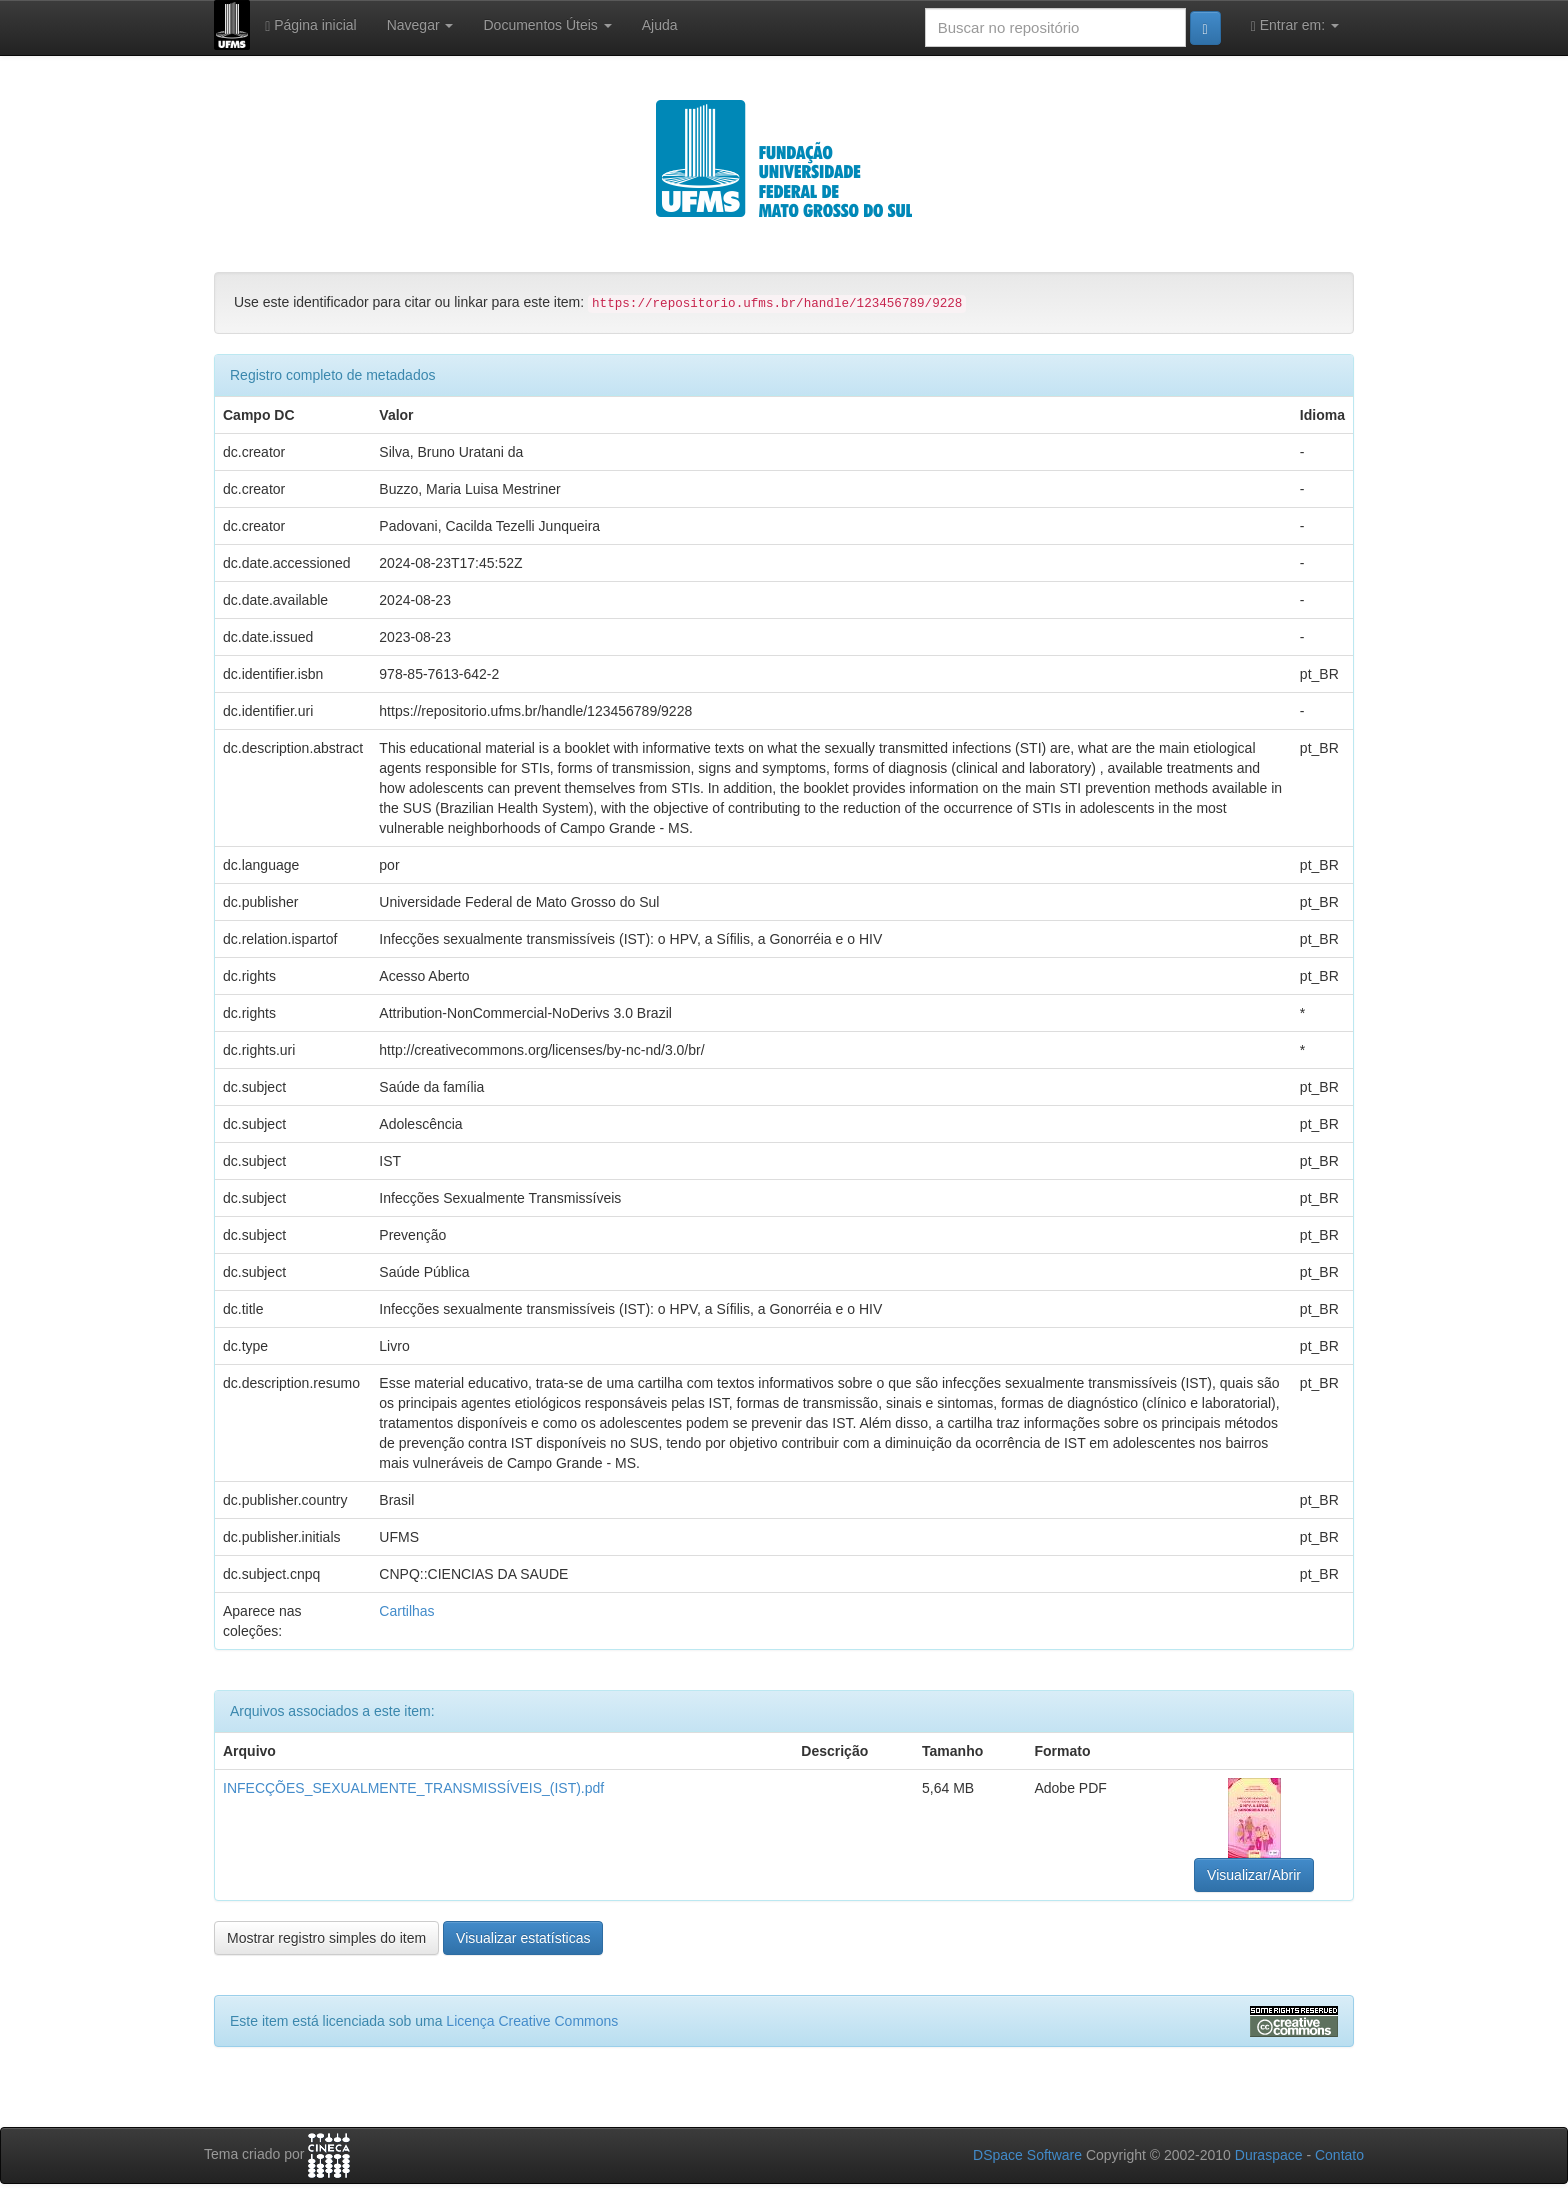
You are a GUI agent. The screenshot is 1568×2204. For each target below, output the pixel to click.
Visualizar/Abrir (1254, 1875)
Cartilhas (406, 1611)
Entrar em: (1295, 25)
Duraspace (1269, 2155)
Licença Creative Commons (532, 2021)
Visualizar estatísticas (523, 1938)
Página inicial (311, 25)
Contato (1339, 2155)
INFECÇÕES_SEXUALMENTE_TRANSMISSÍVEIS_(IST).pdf (413, 1788)
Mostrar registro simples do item (326, 1938)
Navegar (420, 25)
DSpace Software (1027, 2155)
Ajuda (660, 25)
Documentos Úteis (547, 25)
